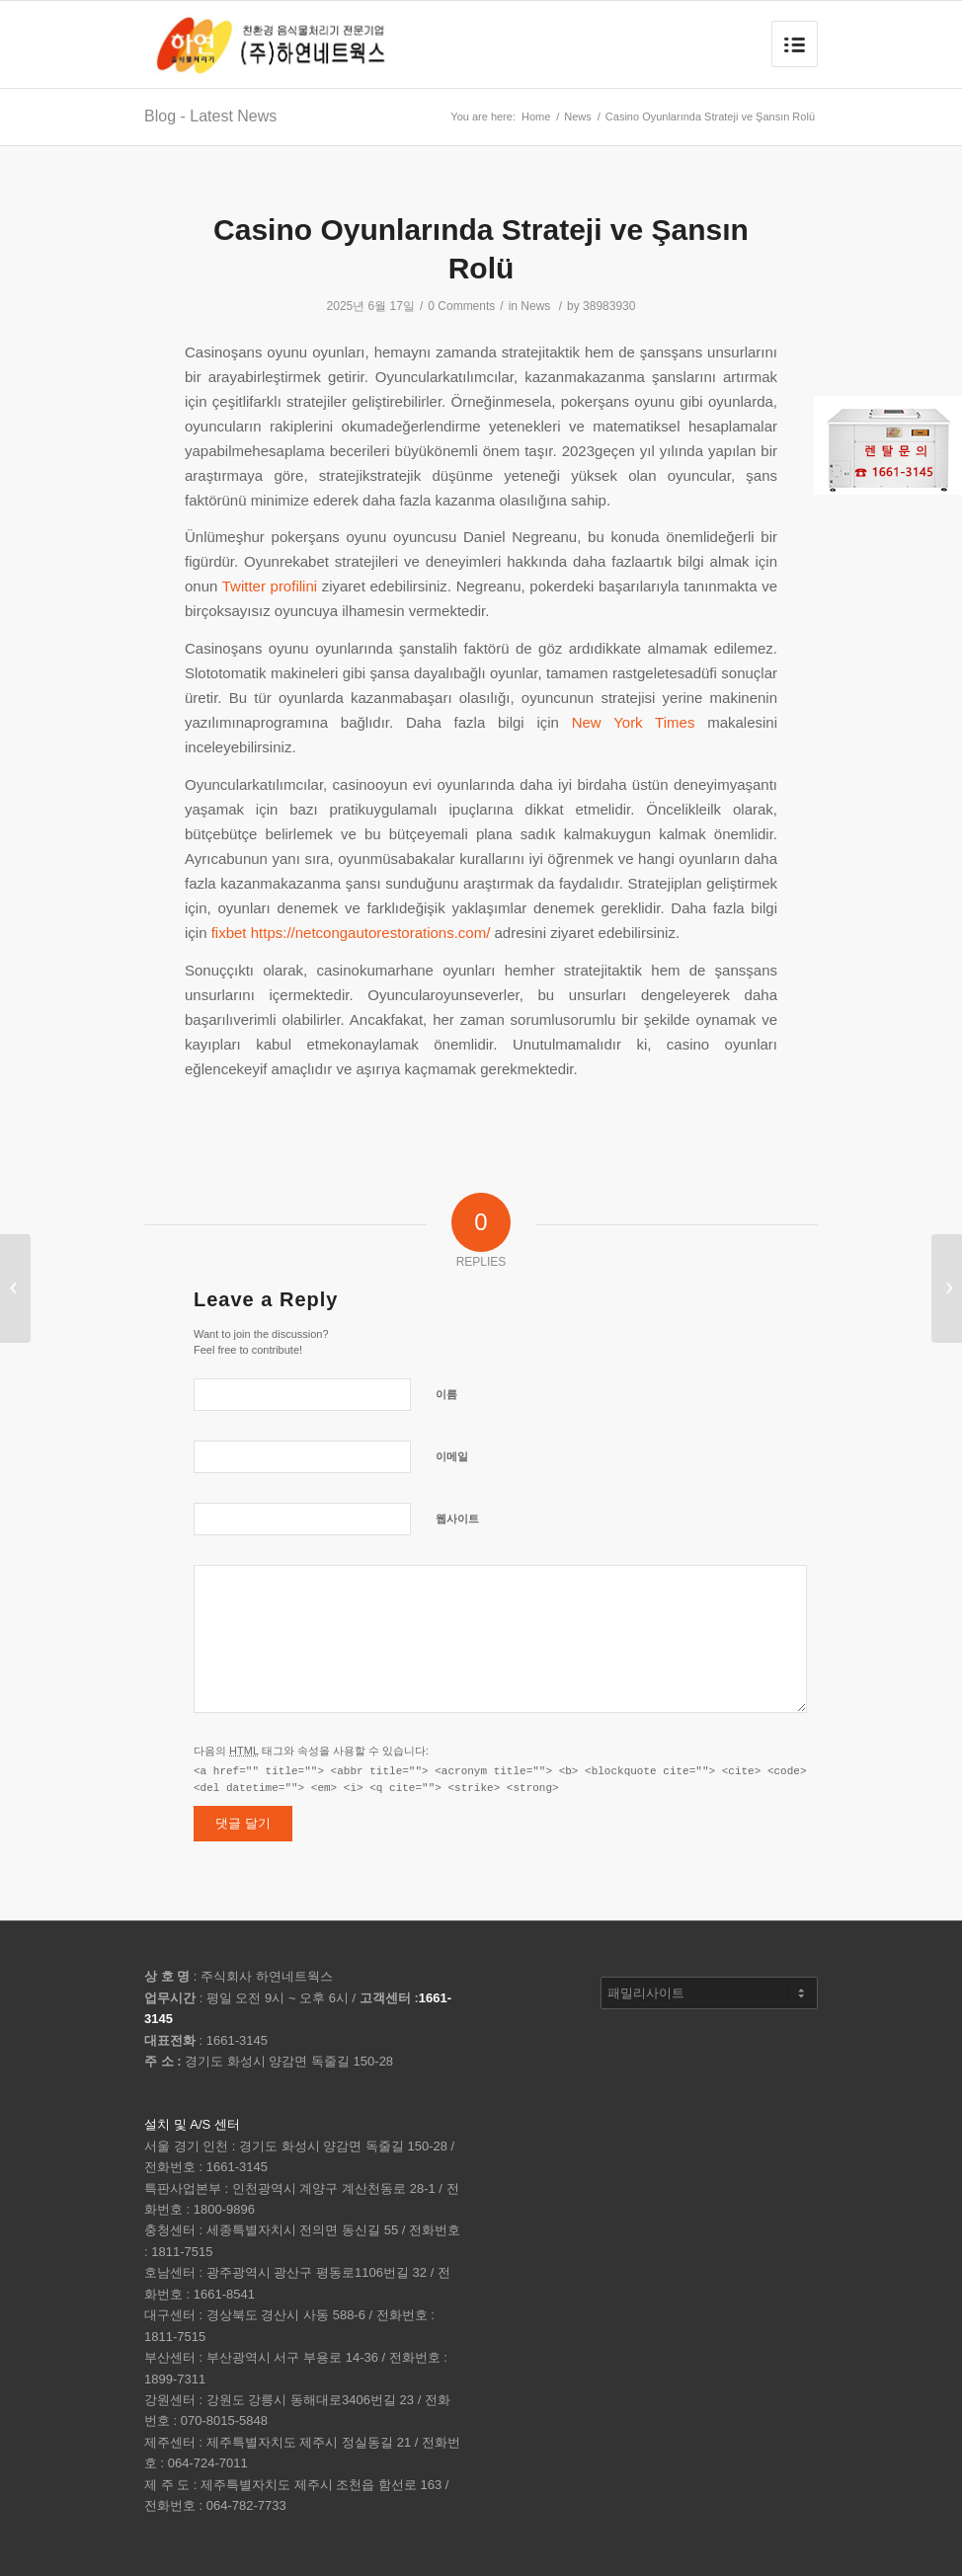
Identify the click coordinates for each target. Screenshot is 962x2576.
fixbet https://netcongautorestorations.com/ (351, 932)
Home (535, 116)
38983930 (609, 306)
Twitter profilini (269, 586)
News (578, 116)
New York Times (633, 722)
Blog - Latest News (210, 116)
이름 (446, 1394)
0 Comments (461, 306)
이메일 (452, 1456)
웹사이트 (457, 1518)
